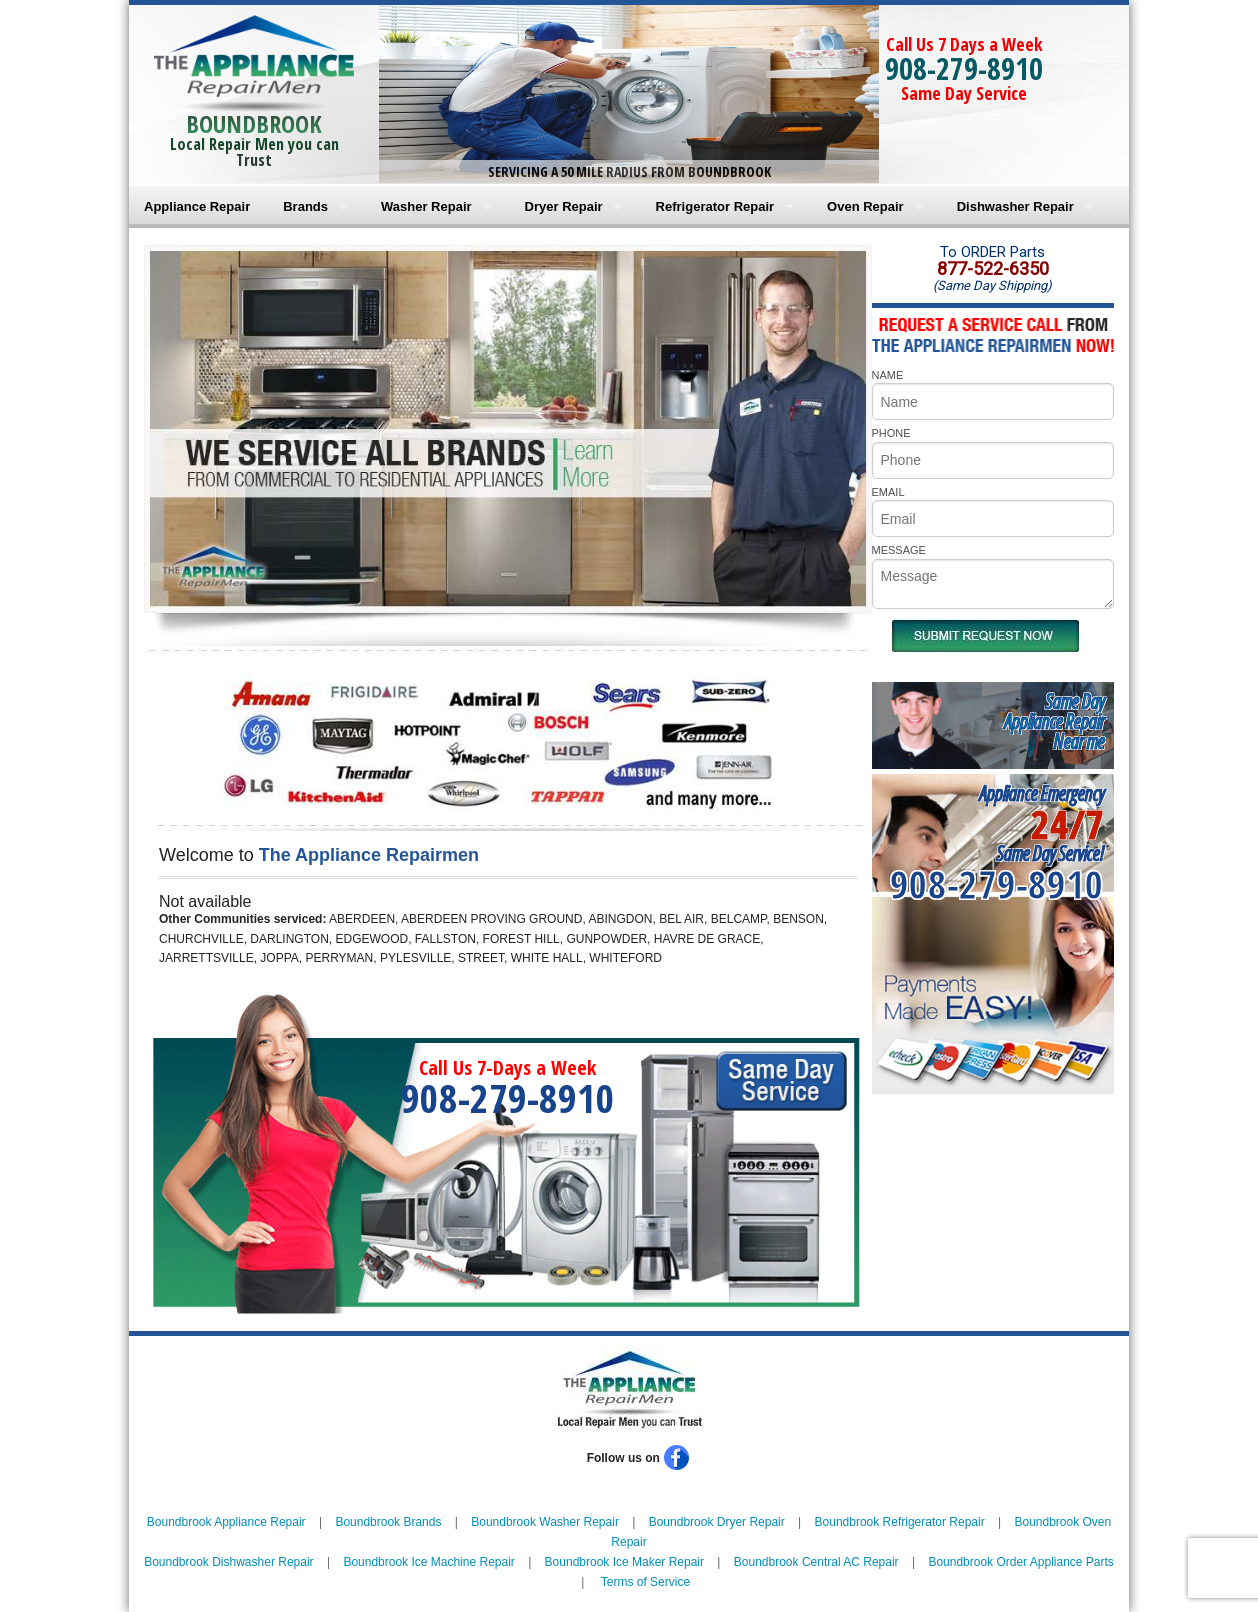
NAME (888, 375)
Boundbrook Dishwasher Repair (228, 1562)
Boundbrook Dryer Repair (717, 1522)
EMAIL (888, 492)
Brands (305, 206)
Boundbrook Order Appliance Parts (1020, 1562)
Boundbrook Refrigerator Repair (900, 1522)
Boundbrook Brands (388, 1522)
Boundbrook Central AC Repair (816, 1562)
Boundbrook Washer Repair (545, 1522)
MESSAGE (899, 550)
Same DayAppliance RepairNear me (1054, 721)
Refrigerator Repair (715, 206)
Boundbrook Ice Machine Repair (428, 1562)
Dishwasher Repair (1015, 206)
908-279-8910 (964, 68)
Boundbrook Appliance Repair (226, 1522)
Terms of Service (645, 1582)
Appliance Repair (197, 206)
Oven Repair (865, 206)
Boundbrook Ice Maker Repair (624, 1562)
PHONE (891, 433)
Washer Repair (426, 206)
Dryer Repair (564, 206)
